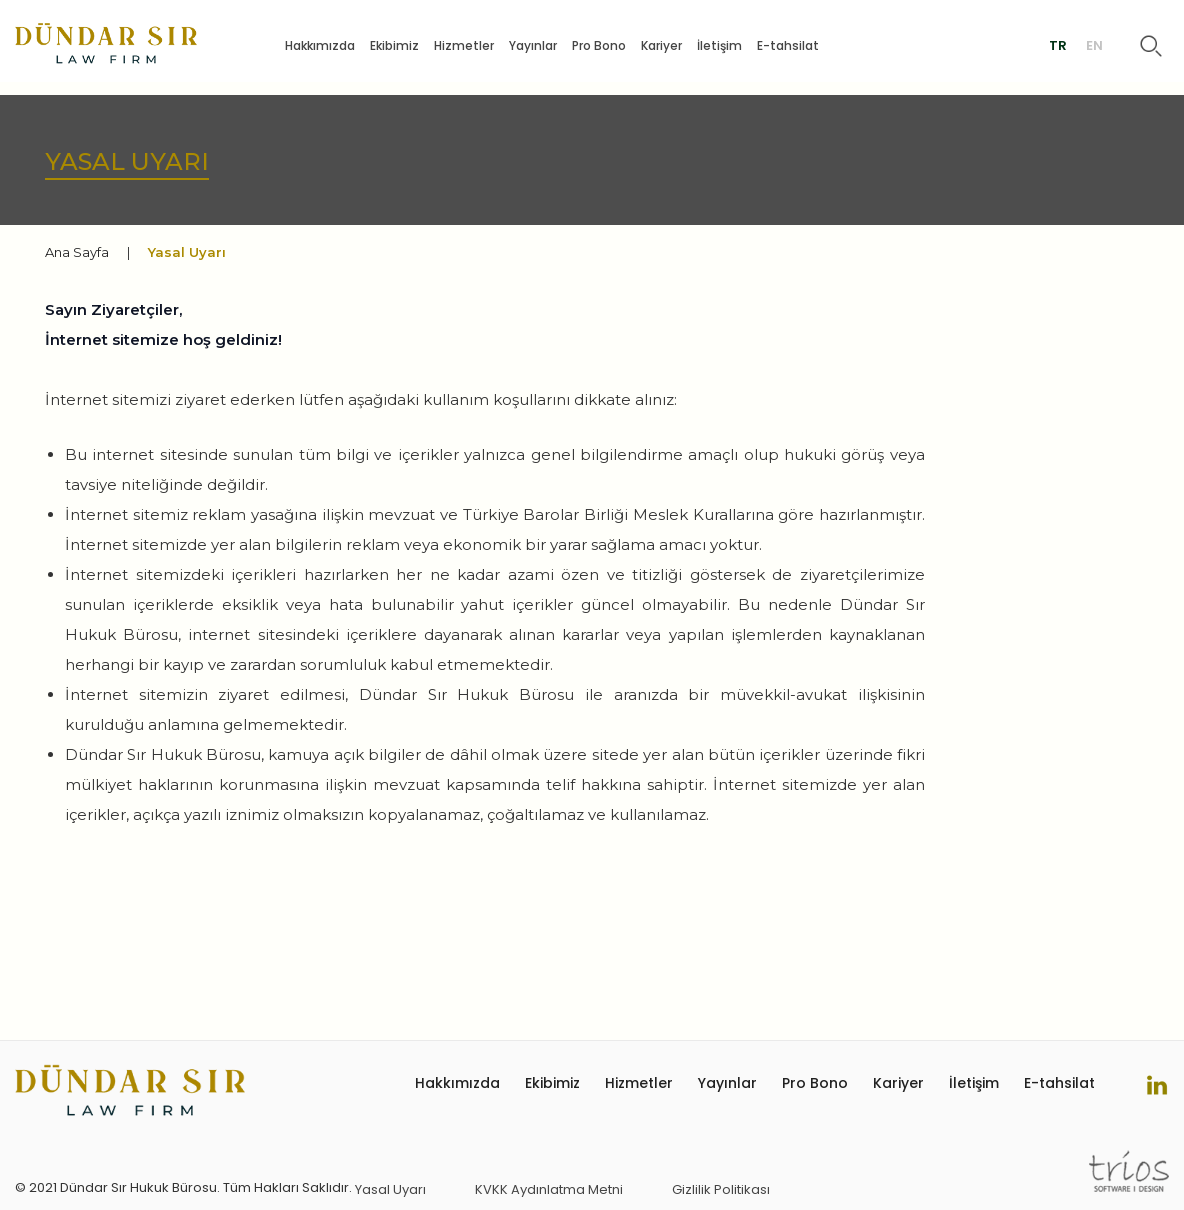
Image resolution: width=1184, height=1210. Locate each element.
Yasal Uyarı (390, 1189)
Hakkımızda (320, 45)
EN (1094, 45)
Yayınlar (533, 45)
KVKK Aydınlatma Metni (549, 1189)
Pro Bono (599, 45)
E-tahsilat (788, 45)
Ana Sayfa (77, 252)
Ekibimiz (394, 45)
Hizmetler (464, 45)
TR (1058, 45)
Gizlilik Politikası (721, 1189)
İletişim (719, 45)
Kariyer (661, 45)
